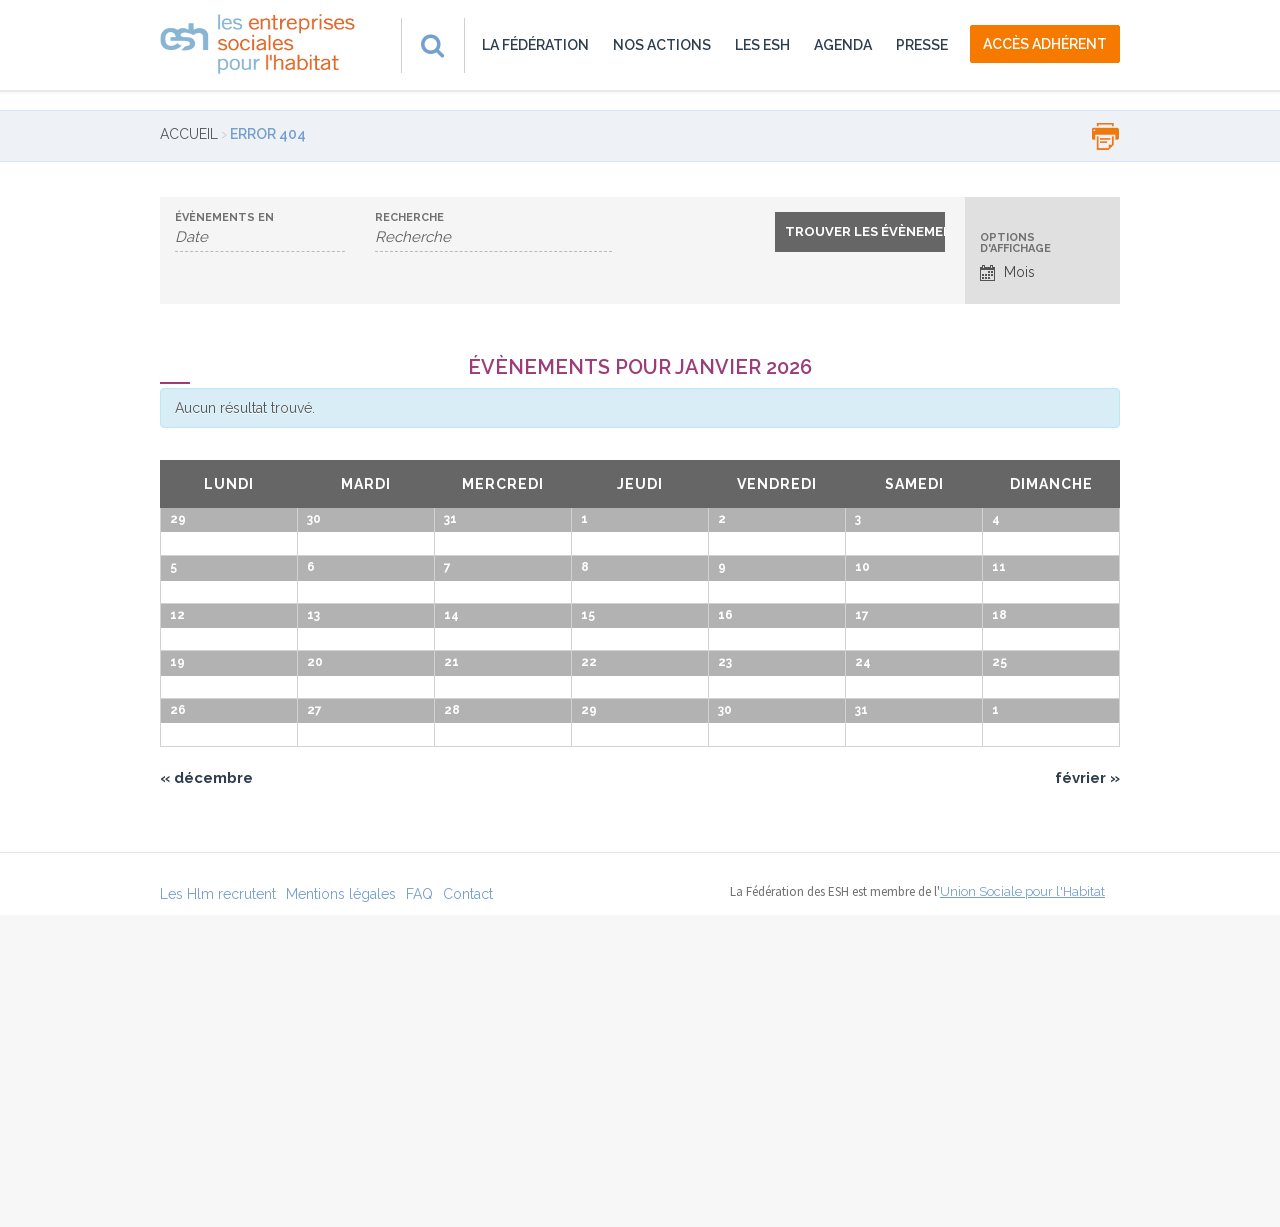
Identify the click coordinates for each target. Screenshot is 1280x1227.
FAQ (419, 1206)
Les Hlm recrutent (218, 1206)
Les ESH (762, 45)
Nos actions (662, 45)
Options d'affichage (1015, 243)
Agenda (843, 45)
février (1087, 1090)
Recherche (409, 217)
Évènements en (224, 217)
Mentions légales (341, 1206)
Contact (468, 1206)
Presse (922, 45)
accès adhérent (1045, 44)
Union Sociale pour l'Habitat (1022, 1203)
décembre (206, 1090)
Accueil (189, 134)
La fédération (535, 45)
